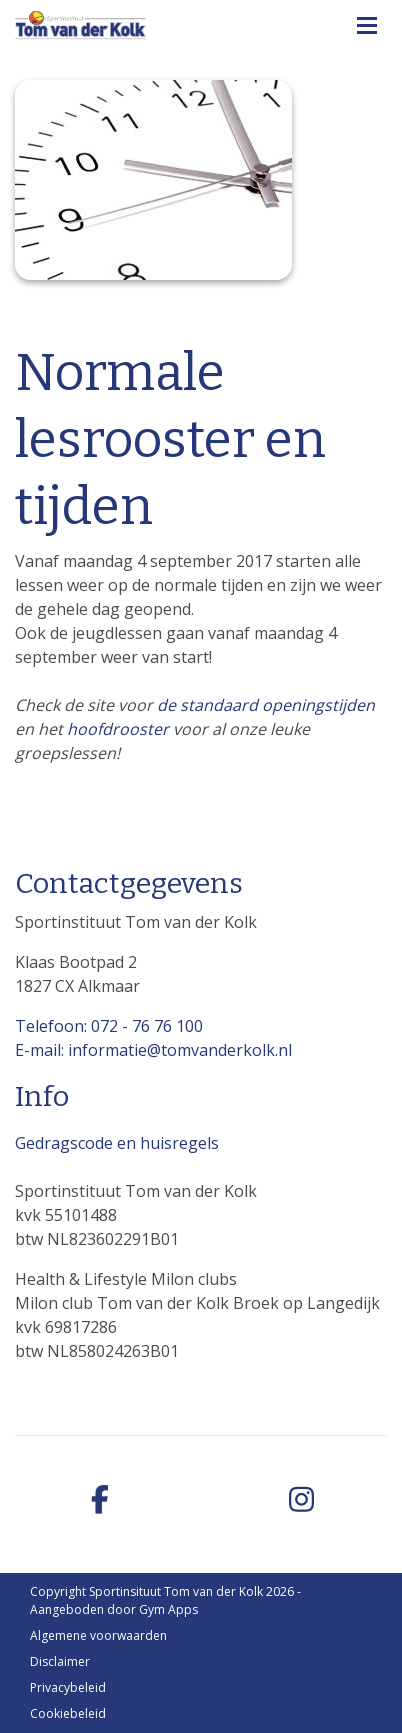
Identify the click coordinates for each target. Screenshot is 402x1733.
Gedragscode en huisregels (117, 1143)
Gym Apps (168, 1609)
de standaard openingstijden (266, 705)
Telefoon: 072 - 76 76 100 (109, 1026)
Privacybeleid (68, 1687)
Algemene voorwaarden (98, 1635)
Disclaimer (60, 1661)
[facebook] (100, 1500)
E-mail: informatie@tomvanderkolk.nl (153, 1050)
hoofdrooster (118, 729)
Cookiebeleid (68, 1713)
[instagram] (301, 1500)
